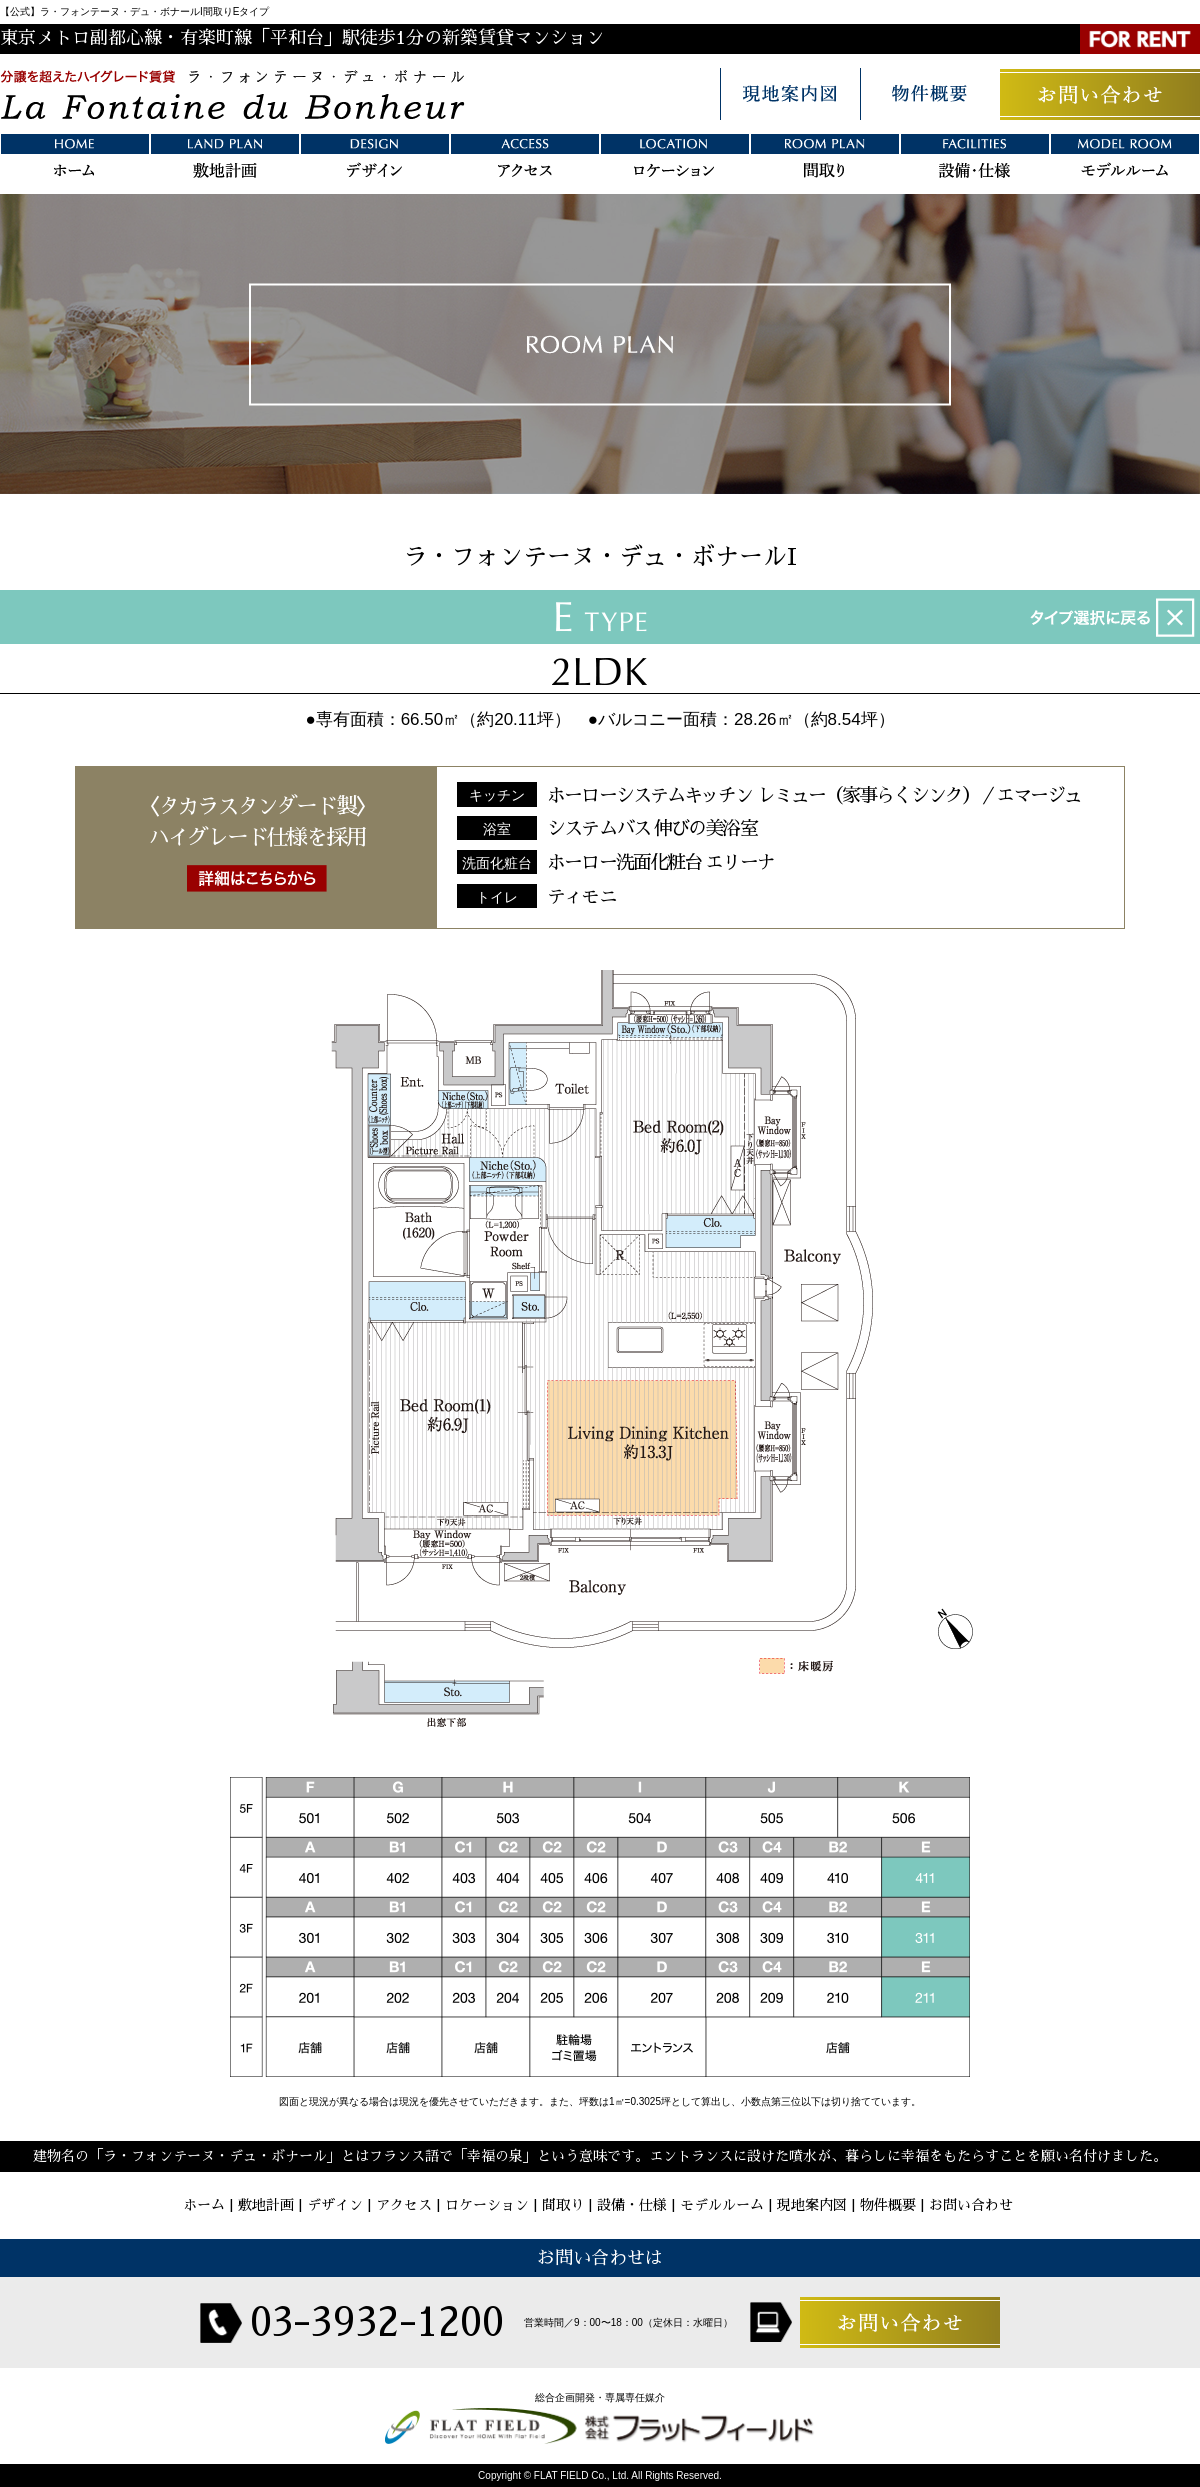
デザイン (335, 2205)
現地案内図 (812, 2205)
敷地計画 (266, 2205)
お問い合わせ (971, 2205)
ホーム (204, 2205)
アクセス (404, 2205)
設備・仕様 (632, 2205)
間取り (563, 2205)
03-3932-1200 (377, 2323)
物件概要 (888, 2205)
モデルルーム (722, 2205)
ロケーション (487, 2205)
